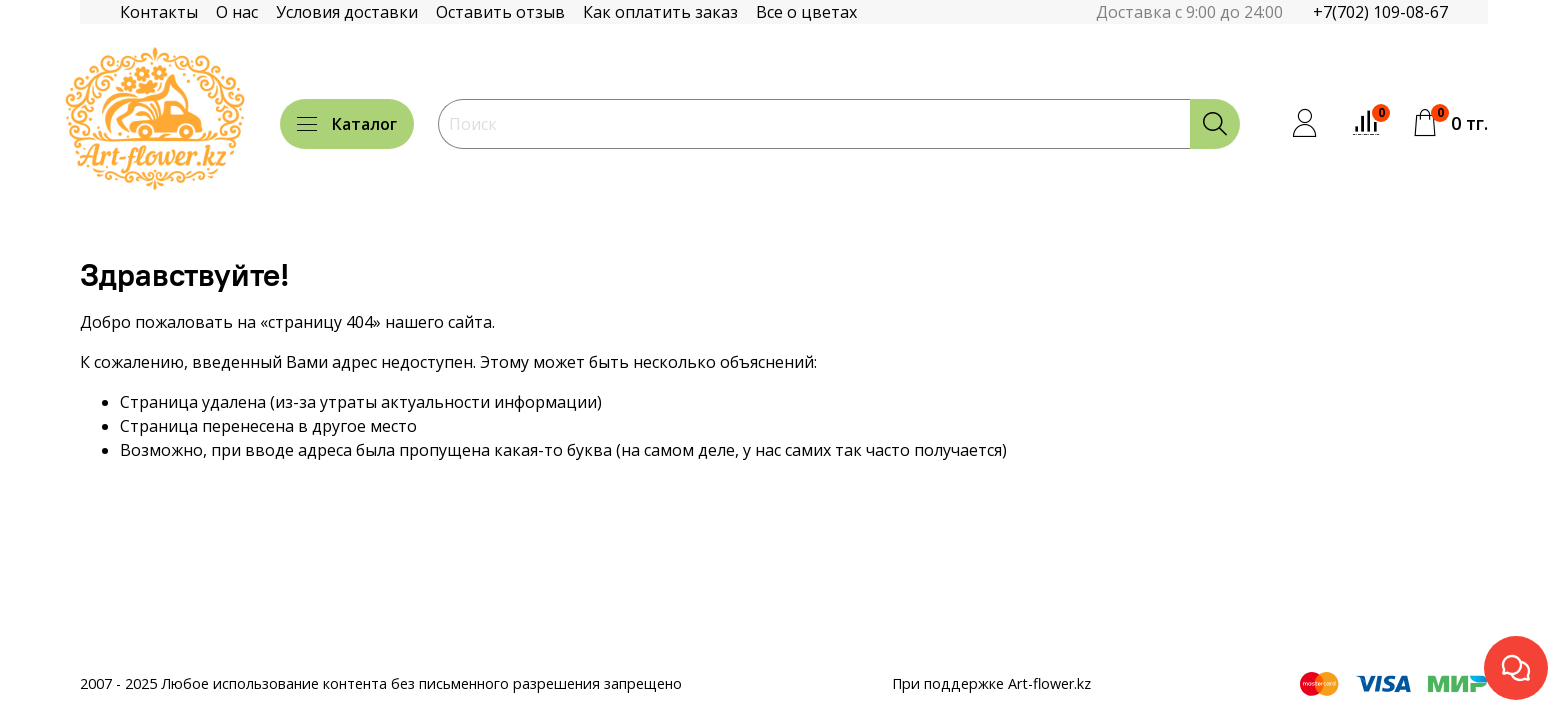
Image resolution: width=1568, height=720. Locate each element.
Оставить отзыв (500, 12)
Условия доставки (347, 12)
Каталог (347, 124)
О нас (237, 12)
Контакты (159, 12)
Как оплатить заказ (660, 12)
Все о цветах (806, 12)
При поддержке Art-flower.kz (991, 683)
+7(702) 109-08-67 (1380, 12)
